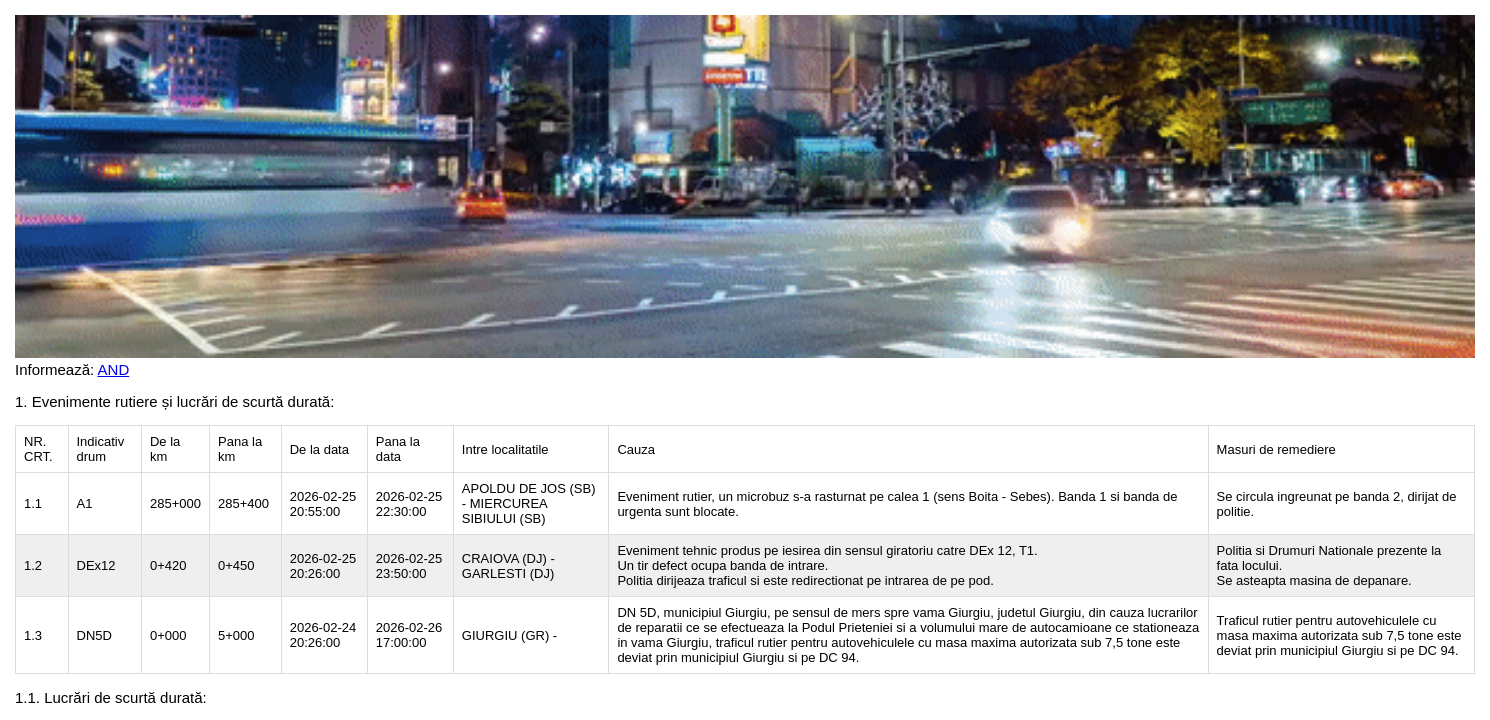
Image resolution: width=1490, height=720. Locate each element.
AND (114, 369)
